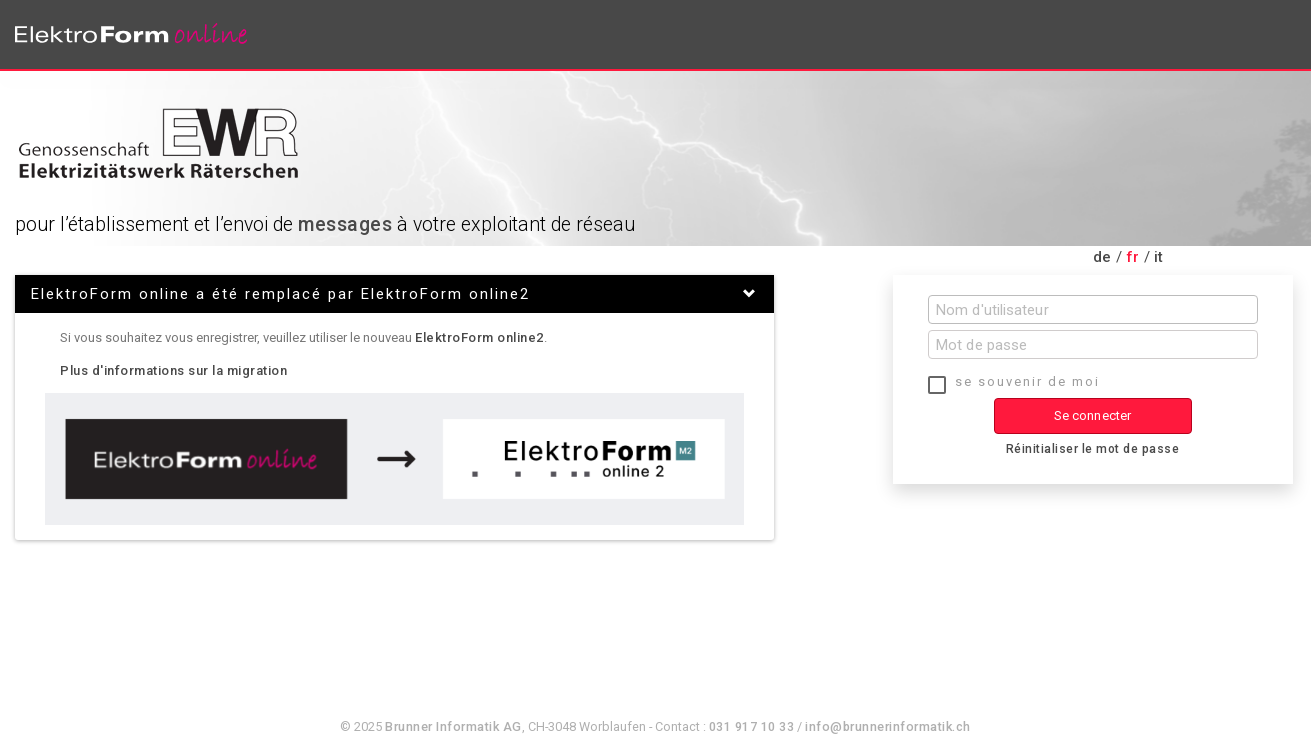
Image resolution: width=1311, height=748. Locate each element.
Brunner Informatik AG (453, 726)
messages (345, 224)
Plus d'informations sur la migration (173, 370)
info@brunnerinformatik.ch (888, 726)
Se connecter (1092, 415)
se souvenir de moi (1027, 381)
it (1159, 257)
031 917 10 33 (752, 726)
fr (1133, 257)
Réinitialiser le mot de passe (1093, 449)
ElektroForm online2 (479, 337)
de (1102, 257)
